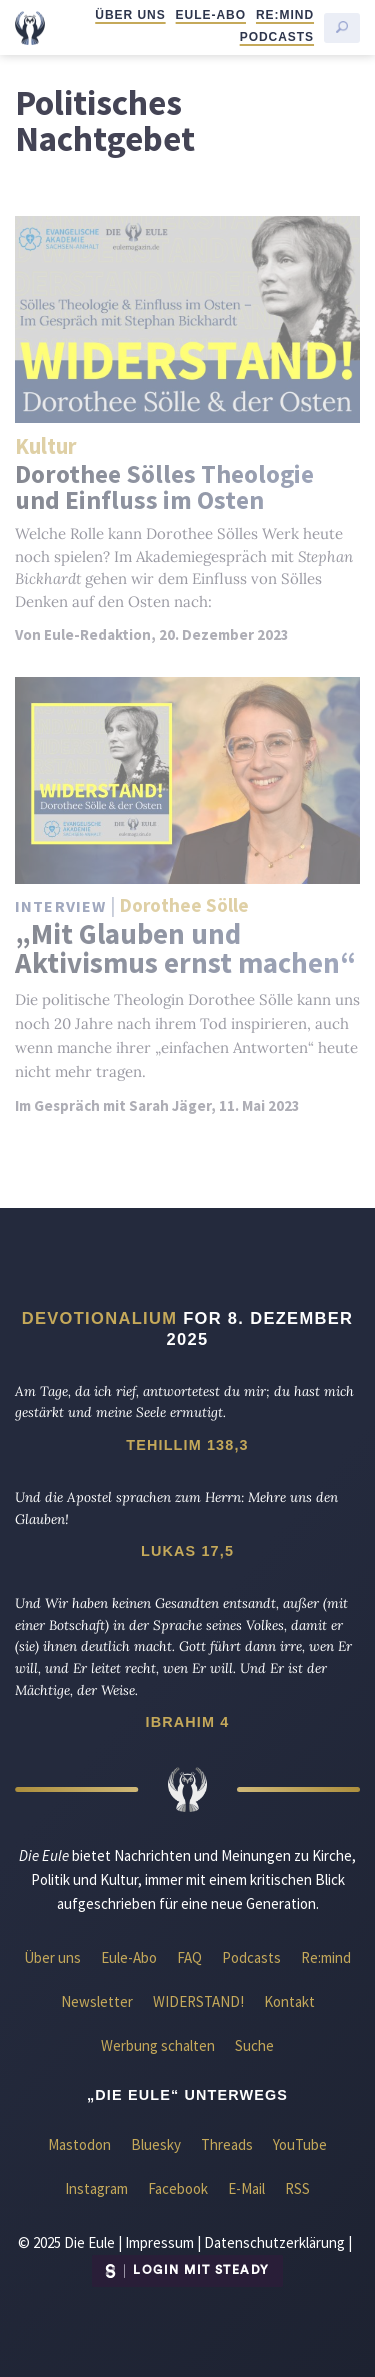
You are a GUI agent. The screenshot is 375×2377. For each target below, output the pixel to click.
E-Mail (246, 2188)
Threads (227, 2144)
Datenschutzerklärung (274, 2242)
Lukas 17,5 (187, 1551)
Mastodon (79, 2144)
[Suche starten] (342, 28)
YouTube (300, 2144)
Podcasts (277, 37)
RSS (297, 2188)
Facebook (178, 2188)
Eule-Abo (211, 15)
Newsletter (97, 2001)
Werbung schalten (158, 2045)
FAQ (189, 1957)
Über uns (130, 15)
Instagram (96, 2188)
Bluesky (156, 2144)
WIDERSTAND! (198, 2001)
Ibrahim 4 (188, 1722)
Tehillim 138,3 (187, 1445)
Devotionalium (100, 1318)
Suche (254, 2045)
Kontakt (289, 2001)
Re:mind (285, 15)
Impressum (159, 2242)
